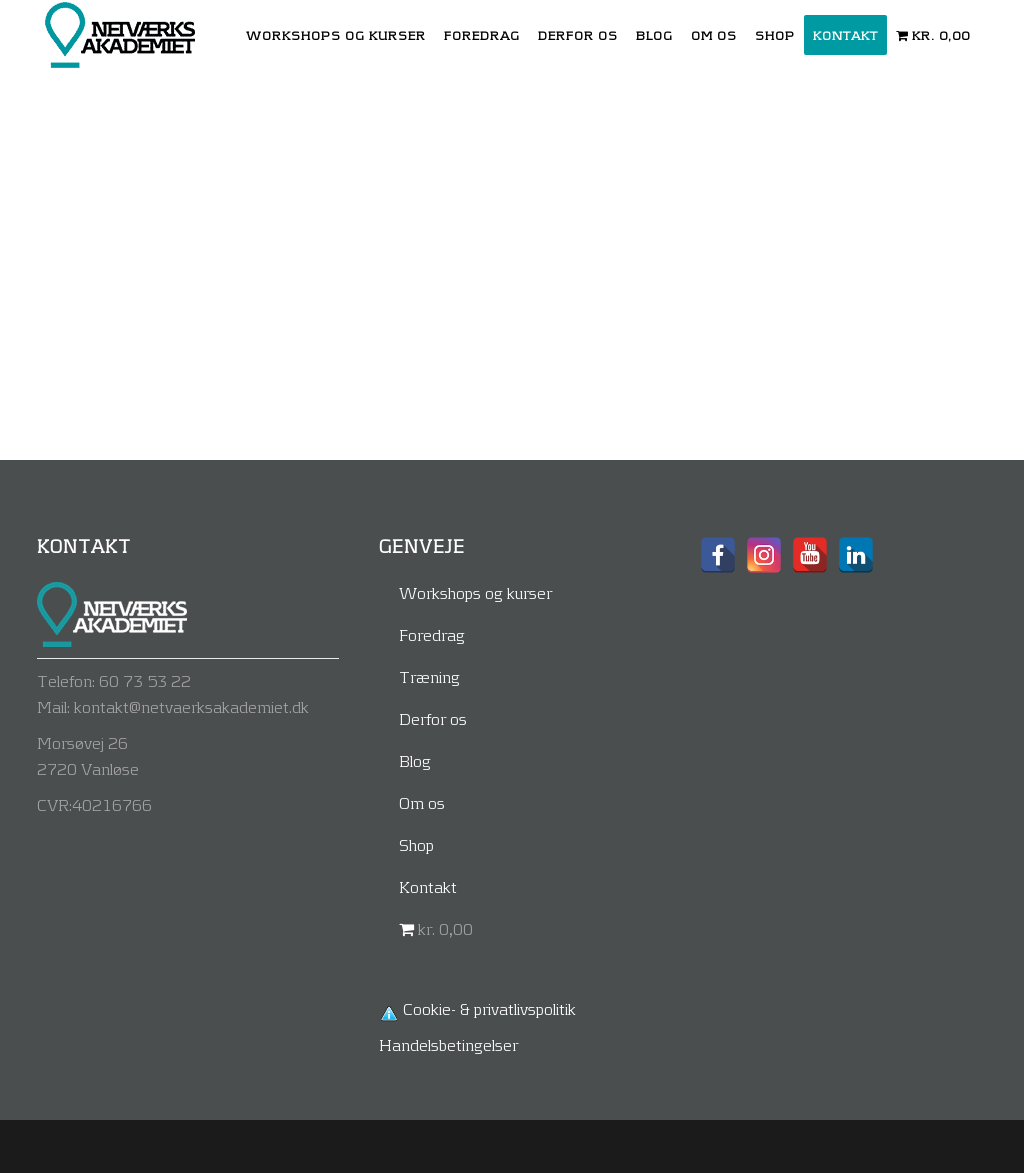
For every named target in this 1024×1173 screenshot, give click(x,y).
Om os (422, 802)
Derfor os (433, 718)
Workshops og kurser (475, 592)
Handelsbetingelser (448, 1044)
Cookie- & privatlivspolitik (489, 1008)
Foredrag (432, 634)
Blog (415, 760)
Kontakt (428, 886)
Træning (429, 676)
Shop (416, 844)
